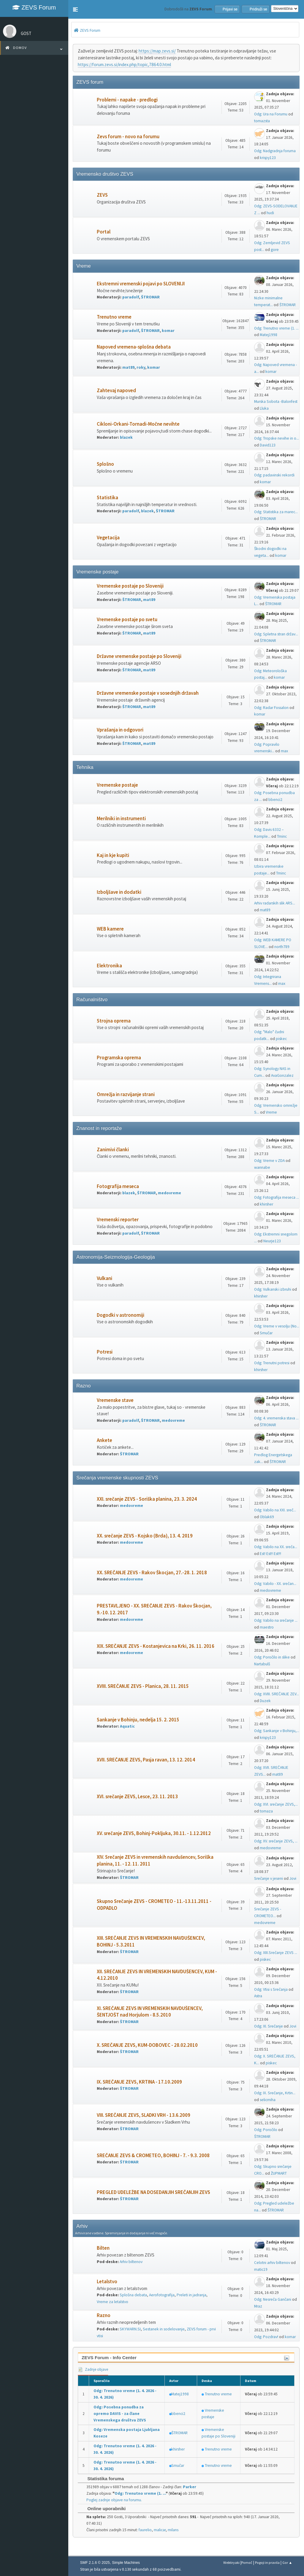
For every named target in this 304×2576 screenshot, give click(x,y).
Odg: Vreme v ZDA (269, 1160)
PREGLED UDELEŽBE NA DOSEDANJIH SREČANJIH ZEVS (153, 2192)
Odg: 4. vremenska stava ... (276, 1418)
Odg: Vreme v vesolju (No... (276, 1326)
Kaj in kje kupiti (113, 855)
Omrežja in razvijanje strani (126, 1094)
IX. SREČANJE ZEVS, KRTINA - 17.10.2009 (139, 2082)
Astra (258, 1995)
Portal (103, 232)
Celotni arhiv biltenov (272, 2262)
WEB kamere (110, 929)
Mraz (258, 2306)
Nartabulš (262, 1664)
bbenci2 (275, 799)
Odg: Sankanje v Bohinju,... (276, 1730)
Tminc (282, 836)
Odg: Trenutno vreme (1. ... (276, 328)
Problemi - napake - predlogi (127, 100)
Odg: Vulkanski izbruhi (272, 1289)
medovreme (169, 1192)
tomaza (266, 1811)
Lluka (264, 408)
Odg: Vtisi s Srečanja (271, 1989)
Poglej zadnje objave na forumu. (114, 2499)
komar (168, 330)
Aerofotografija (162, 2294)
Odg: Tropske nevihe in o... (276, 438)
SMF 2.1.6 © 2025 (95, 2563)
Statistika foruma (102, 2478)
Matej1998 (268, 334)
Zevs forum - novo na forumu (128, 136)
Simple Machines (126, 2563)
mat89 (128, 367)
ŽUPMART (279, 2173)
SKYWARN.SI (130, 2329)
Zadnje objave (93, 2369)
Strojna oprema (114, 1021)
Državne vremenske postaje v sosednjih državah (148, 693)
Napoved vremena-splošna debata (134, 347)
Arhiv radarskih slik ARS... (274, 903)
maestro (267, 1627)
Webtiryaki (231, 2562)
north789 (281, 946)
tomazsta (262, 120)
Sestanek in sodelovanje (164, 2329)
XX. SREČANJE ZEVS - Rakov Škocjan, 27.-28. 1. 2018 (152, 1573)
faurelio (145, 2529)
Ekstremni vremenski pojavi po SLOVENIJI (141, 284)
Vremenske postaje (117, 785)
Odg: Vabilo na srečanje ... (275, 1620)
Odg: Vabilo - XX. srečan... (275, 1583)
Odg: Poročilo (265, 2129)
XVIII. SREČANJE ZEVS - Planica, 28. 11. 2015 (143, 1686)
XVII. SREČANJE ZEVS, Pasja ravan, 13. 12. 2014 (146, 1760)
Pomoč (246, 2562)
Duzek (265, 1700)
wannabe (262, 1167)
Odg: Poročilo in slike (272, 1657)
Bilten (103, 2248)
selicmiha (268, 2099)
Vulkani (104, 1278)
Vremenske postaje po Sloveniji (130, 586)
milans (173, 2529)
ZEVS (102, 195)
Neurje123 (272, 1241)
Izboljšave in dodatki (119, 892)
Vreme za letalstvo (112, 2301)
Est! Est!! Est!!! (270, 1553)
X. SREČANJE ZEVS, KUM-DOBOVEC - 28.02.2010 (147, 2045)
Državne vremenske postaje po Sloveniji (139, 656)
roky (141, 367)
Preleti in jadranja (191, 2294)
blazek (126, 437)
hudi (270, 212)
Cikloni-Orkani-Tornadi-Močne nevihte (138, 424)
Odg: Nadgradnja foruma (275, 150)
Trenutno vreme (114, 317)
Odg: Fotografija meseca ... (276, 1197)
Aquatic (127, 1726)
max (284, 750)
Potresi (105, 1352)
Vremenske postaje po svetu (127, 619)
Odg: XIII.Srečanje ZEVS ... (275, 1952)
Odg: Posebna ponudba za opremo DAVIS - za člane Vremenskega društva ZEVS (120, 2414)
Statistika (107, 497)
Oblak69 (267, 1516)
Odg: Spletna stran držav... (276, 634)
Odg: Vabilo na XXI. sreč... (275, 1510)
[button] (75, 9)
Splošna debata (133, 2294)
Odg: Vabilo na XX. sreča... (275, 1546)
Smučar (266, 1332)
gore (275, 249)
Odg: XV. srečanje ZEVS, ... (275, 1841)
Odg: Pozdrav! (266, 2336)
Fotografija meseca (118, 1186)
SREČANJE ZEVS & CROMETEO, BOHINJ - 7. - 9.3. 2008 (153, 2155)
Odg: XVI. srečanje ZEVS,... (276, 1804)
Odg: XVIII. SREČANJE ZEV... (276, 1693)
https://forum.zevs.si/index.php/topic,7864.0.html (124, 64)
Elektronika (109, 966)
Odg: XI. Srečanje (268, 2026)
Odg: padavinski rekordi (274, 475)
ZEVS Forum (34, 7)
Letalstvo (107, 2281)
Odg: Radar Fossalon (271, 707)
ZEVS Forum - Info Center (109, 2357)
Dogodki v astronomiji (120, 1315)
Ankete (104, 1440)
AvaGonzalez (282, 1075)
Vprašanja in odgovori (120, 730)
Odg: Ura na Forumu (270, 114)
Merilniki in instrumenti (121, 818)
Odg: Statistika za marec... (276, 511)
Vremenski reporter (118, 1220)
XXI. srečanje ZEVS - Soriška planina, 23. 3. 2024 (147, 1499)
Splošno (105, 464)
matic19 (260, 2269)
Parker (189, 2486)
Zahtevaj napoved (116, 390)
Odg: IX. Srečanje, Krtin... (274, 2092)
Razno (103, 2315)
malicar (160, 2529)
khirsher (266, 1204)
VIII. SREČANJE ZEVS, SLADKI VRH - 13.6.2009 (143, 2115)
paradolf (130, 297)
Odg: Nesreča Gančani (272, 2299)
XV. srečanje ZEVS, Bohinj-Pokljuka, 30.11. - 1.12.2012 (154, 1833)
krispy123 (268, 157)
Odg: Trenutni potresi (271, 1362)
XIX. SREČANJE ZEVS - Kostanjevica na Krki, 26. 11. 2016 (155, 1646)
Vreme (271, 1112)
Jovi (292, 1878)
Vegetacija (108, 538)
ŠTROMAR (150, 297)
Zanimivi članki (113, 1150)
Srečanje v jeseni (268, 1878)
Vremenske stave (115, 1400)
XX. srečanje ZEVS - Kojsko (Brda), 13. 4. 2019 (145, 1536)
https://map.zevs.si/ (157, 51)
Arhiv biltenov (131, 2261)
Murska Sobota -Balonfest (275, 401)
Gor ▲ (287, 2562)
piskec (281, 1038)
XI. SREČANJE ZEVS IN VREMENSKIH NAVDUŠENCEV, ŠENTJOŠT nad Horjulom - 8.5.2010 (150, 2011)
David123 (268, 445)
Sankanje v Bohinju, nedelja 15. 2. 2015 (138, 1720)
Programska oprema (119, 1058)
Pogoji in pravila (267, 2562)
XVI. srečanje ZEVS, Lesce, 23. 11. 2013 (137, 1796)
